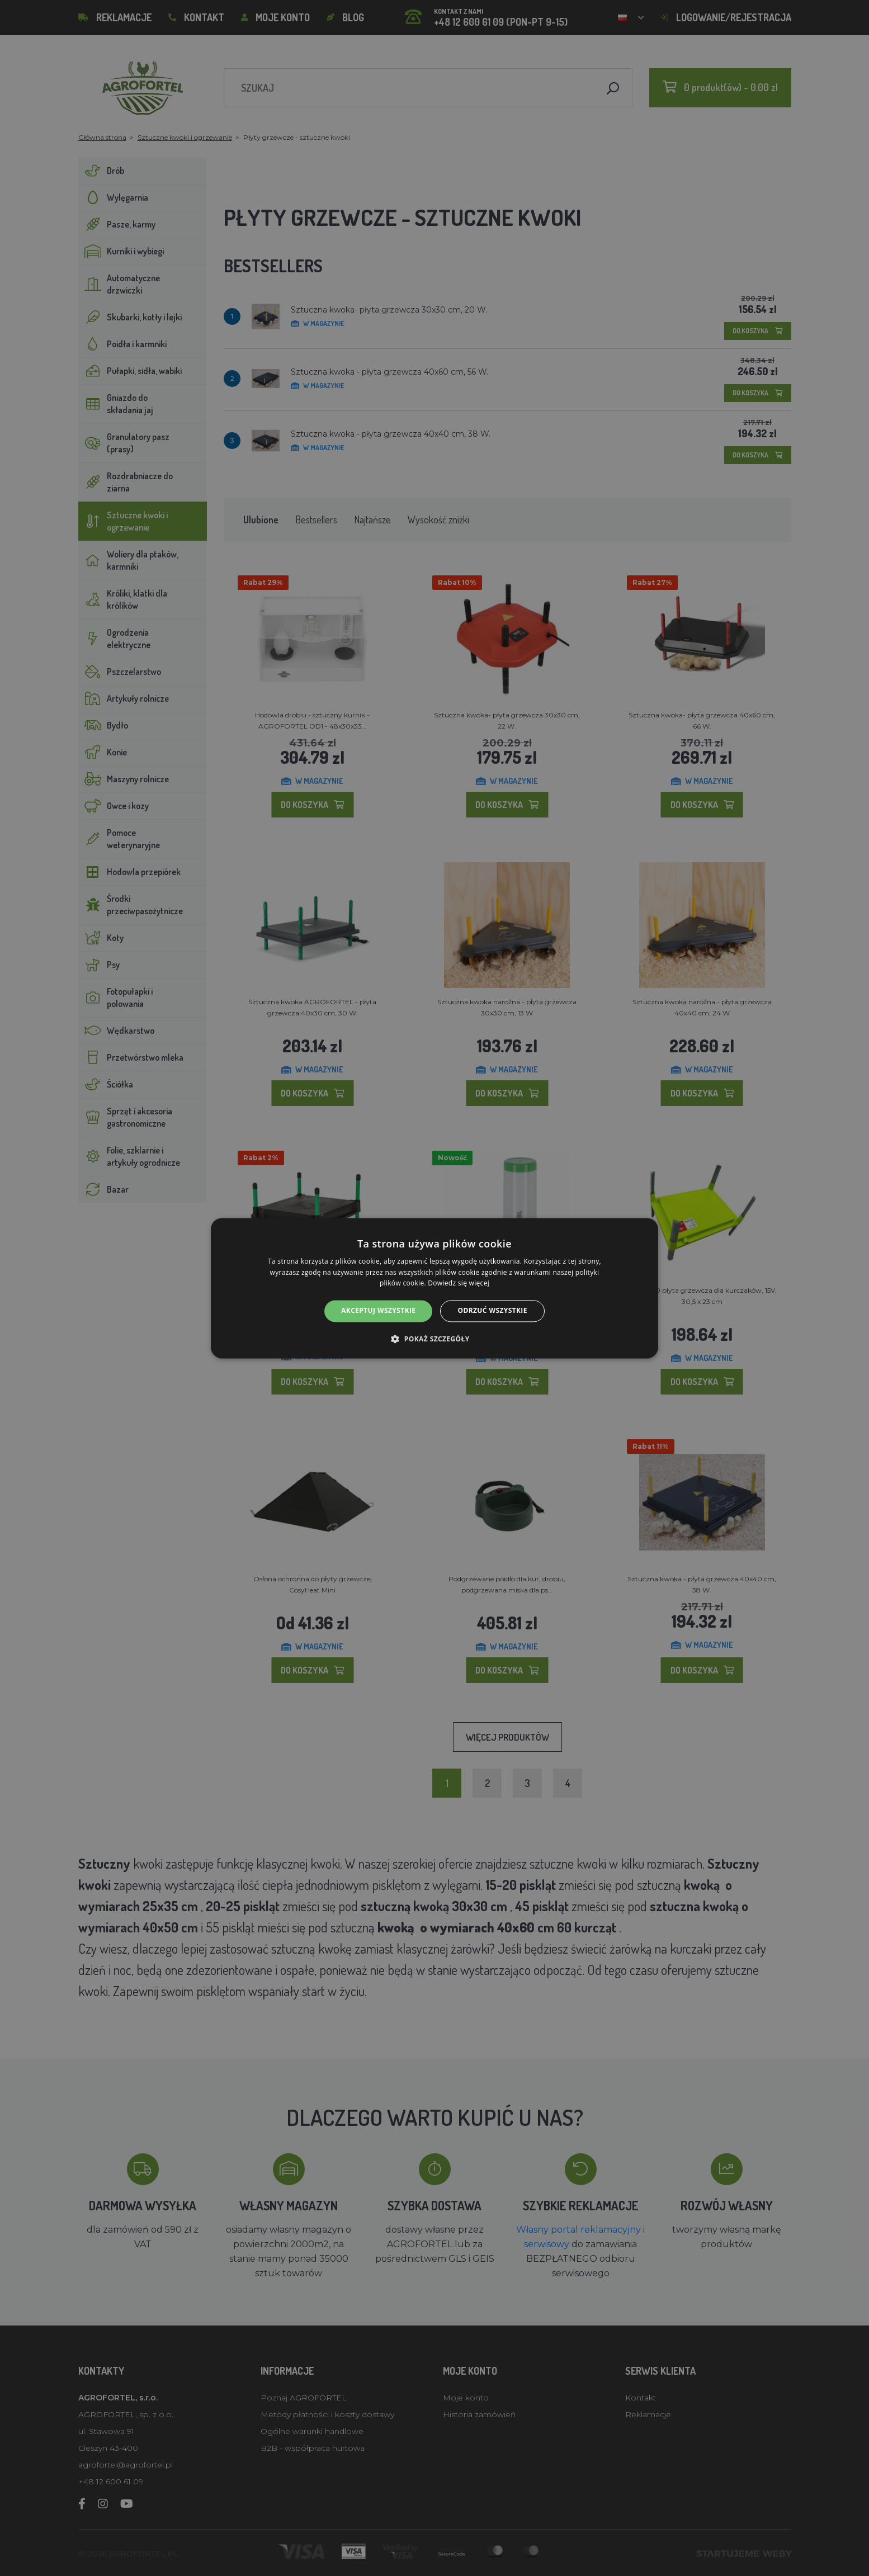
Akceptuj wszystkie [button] (378, 1311)
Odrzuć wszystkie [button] (492, 1311)
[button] (434, 1338)
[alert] (434, 1288)
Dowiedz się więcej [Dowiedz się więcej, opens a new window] (458, 1283)
